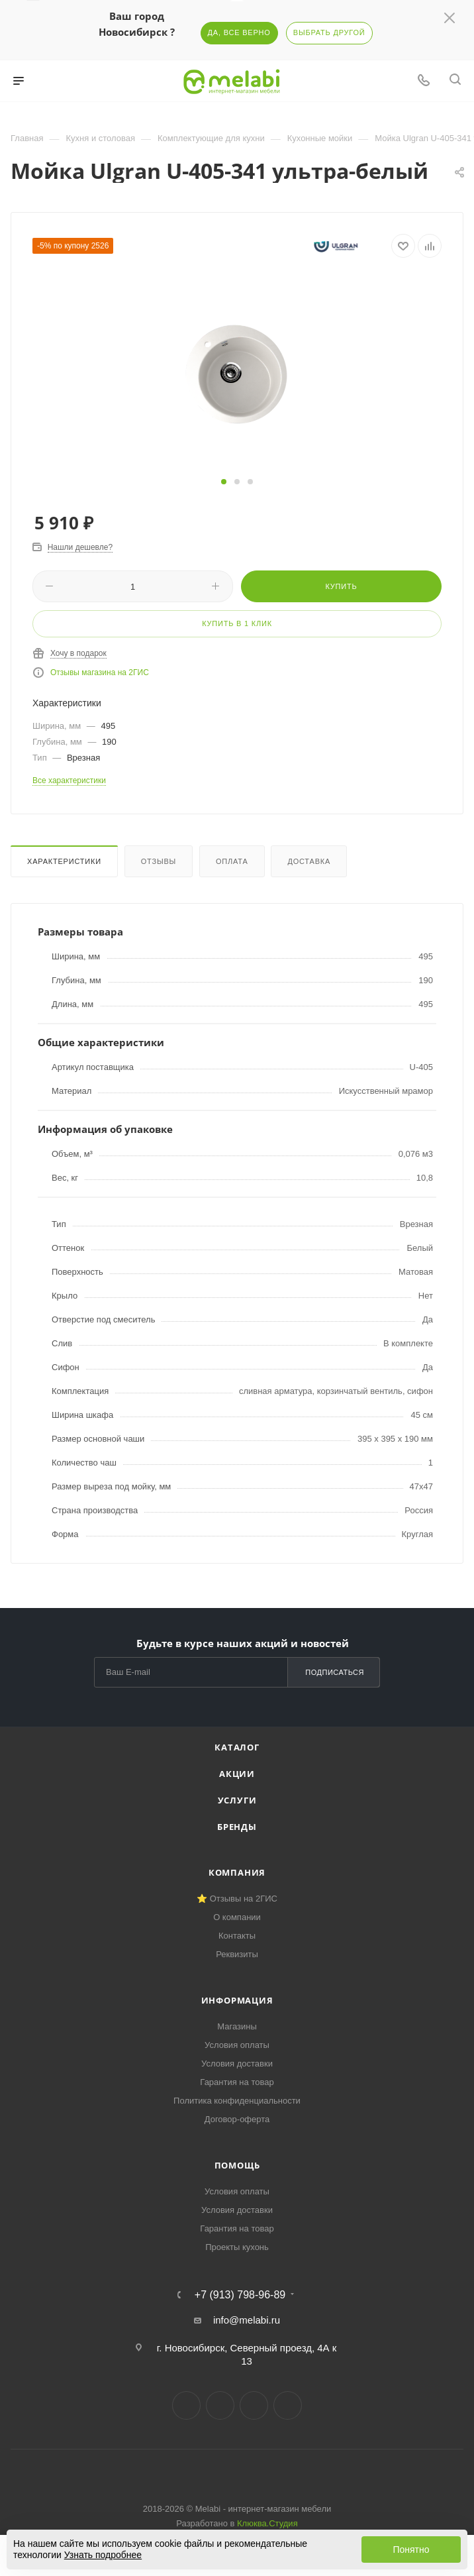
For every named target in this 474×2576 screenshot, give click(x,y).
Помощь (237, 2165)
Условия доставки (237, 2063)
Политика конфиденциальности (237, 2101)
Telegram (220, 2405)
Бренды (237, 1827)
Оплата (232, 861)
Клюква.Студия (267, 2523)
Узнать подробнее (103, 2554)
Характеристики (64, 861)
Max (287, 2405)
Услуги (237, 1800)
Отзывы (158, 861)
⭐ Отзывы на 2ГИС (237, 1899)
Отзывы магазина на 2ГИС (99, 672)
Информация (237, 2000)
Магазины (237, 2026)
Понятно (411, 2549)
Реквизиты (237, 1954)
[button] (223, 481)
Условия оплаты (237, 2045)
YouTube (254, 2405)
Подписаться (334, 1672)
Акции (237, 1774)
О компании (237, 1917)
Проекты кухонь (237, 2247)
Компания (237, 1872)
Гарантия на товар (236, 2082)
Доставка (308, 861)
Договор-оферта (237, 2119)
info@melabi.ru (246, 2320)
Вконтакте (186, 2405)
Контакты (237, 1936)
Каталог (237, 1747)
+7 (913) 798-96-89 (240, 2295)
